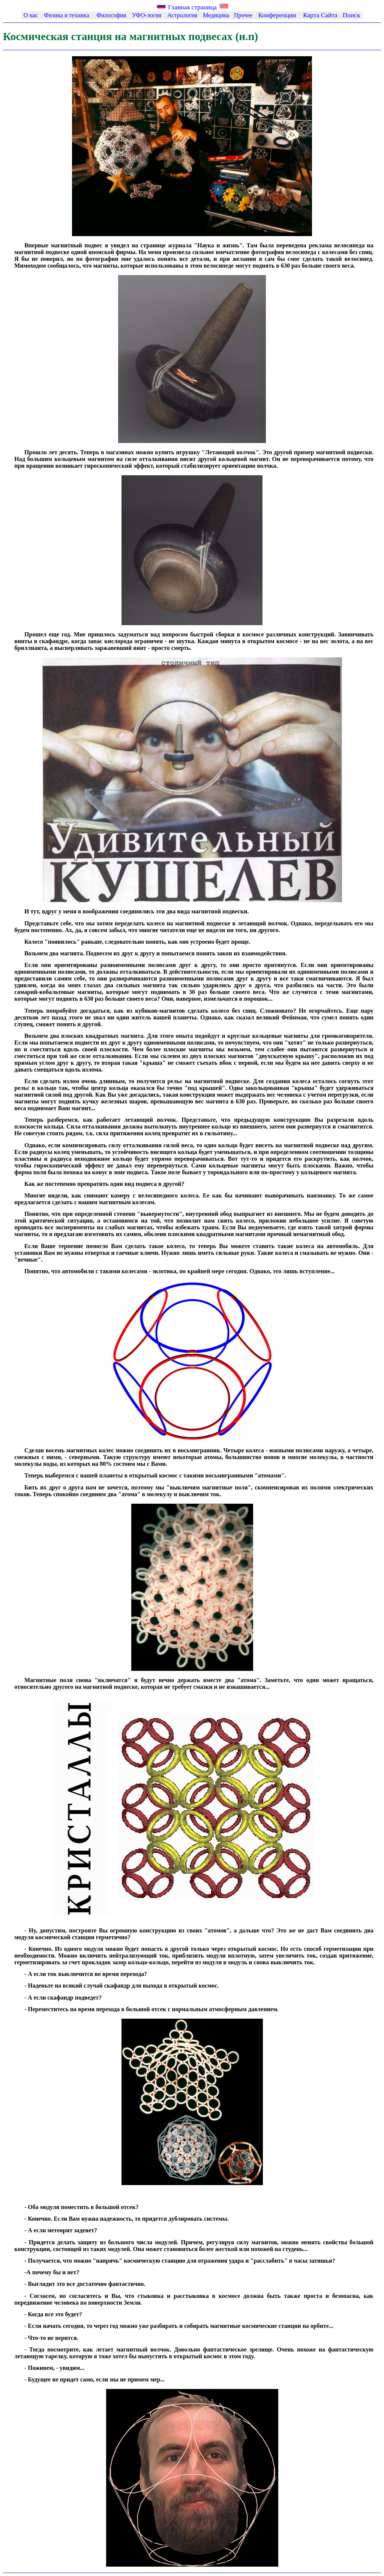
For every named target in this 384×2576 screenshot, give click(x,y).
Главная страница (192, 7)
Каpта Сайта (320, 15)
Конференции (277, 15)
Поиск (351, 15)
